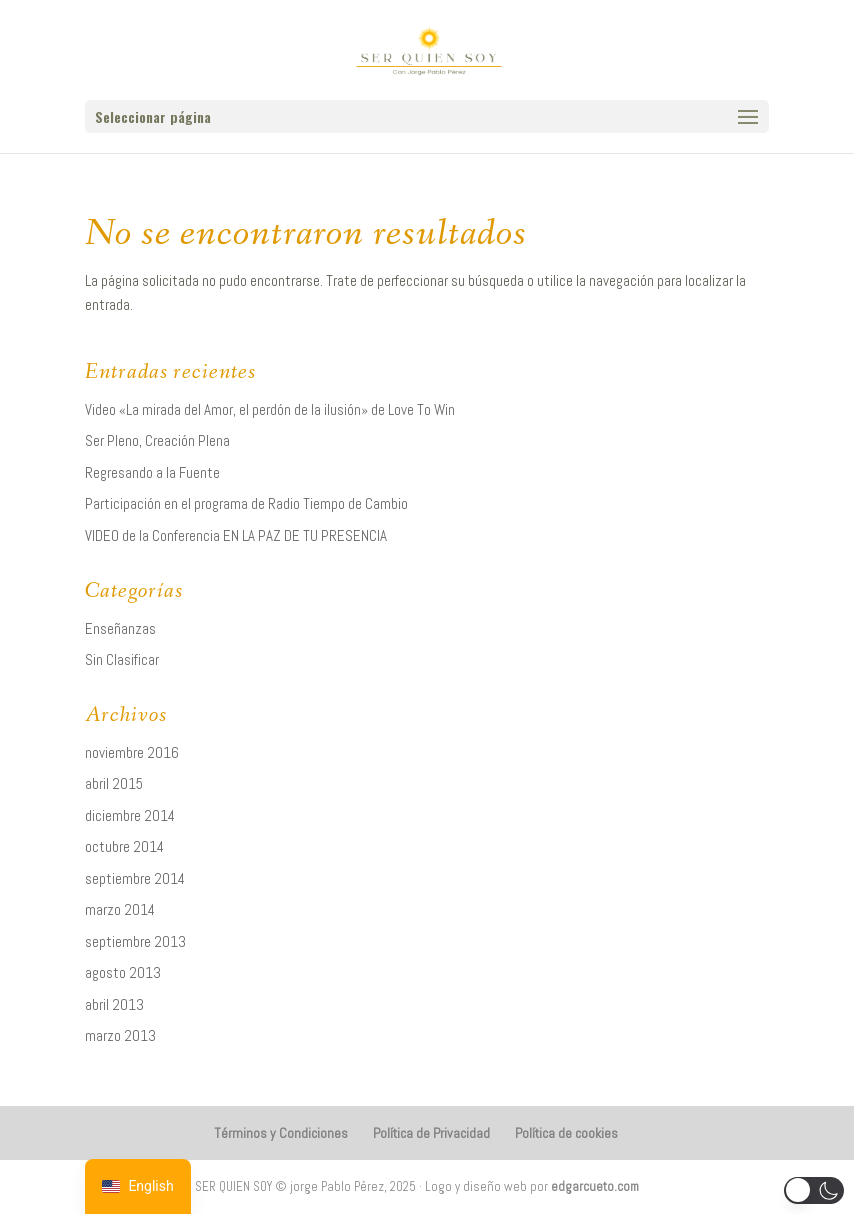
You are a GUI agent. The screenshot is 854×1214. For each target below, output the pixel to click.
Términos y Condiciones (281, 1133)
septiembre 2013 (135, 941)
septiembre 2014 (135, 878)
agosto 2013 (123, 972)
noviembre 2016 (132, 752)
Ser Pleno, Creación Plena (157, 440)
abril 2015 (114, 783)
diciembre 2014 (130, 815)
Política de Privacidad (431, 1133)
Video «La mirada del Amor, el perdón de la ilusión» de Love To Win (270, 409)
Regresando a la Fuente (152, 472)
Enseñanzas (120, 628)
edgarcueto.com (595, 1186)
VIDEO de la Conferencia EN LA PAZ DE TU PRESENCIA (236, 535)
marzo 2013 (120, 1035)
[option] (137, 1186)
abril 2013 (114, 1004)
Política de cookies (566, 1133)
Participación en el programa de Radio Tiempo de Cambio (246, 503)
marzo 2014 (120, 909)
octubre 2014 (124, 846)
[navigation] (137, 1186)
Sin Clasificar (122, 659)
